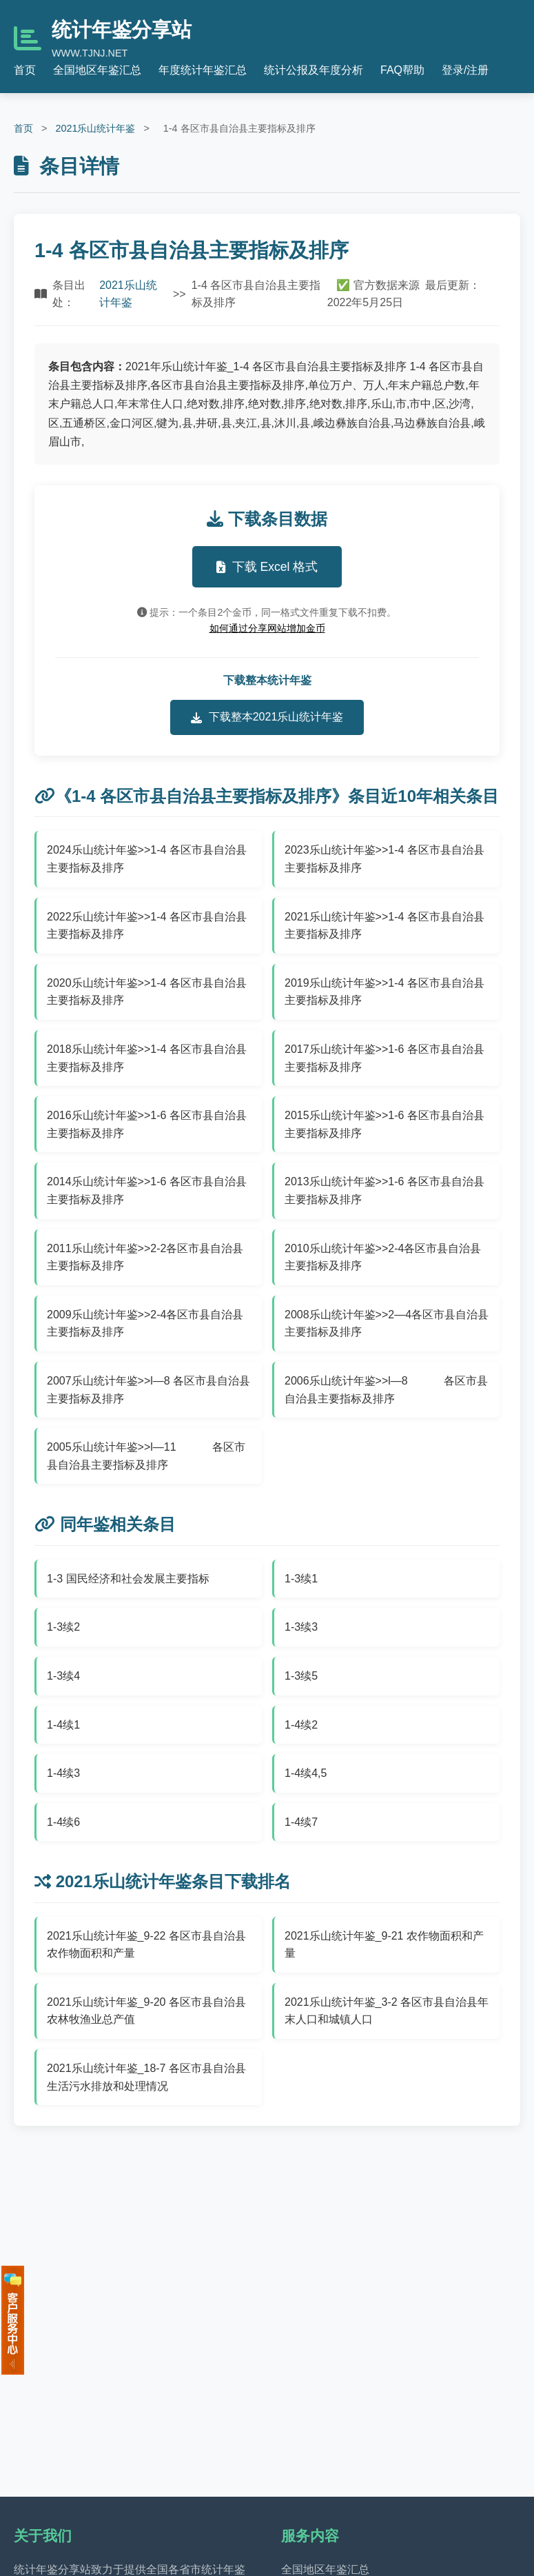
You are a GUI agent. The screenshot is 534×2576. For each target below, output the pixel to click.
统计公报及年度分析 (313, 70)
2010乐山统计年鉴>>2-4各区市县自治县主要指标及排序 (383, 1257)
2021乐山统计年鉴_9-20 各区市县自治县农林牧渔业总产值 (146, 2011)
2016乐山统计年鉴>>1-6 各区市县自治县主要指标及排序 (147, 1124)
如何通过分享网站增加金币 (267, 628)
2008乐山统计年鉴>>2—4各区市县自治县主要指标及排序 (387, 1323)
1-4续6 (63, 1822)
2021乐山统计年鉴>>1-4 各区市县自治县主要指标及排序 (384, 925)
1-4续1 (63, 1725)
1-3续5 (301, 1676)
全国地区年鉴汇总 (97, 70)
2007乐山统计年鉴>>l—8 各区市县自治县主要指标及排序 (148, 1390)
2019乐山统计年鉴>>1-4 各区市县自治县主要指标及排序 (384, 992)
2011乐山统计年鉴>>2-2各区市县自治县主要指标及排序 (145, 1257)
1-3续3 (301, 1627)
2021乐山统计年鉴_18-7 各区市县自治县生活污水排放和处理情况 (146, 2077)
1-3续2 (63, 1627)
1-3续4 (63, 1676)
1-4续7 (301, 1822)
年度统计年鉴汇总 (202, 70)
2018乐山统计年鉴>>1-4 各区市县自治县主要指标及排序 (147, 1058)
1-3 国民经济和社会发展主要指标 (128, 1578)
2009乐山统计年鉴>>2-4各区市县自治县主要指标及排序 (145, 1323)
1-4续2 (301, 1725)
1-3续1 (301, 1578)
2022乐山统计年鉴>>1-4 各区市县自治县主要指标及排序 (147, 925)
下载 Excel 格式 (267, 567)
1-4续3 (63, 1773)
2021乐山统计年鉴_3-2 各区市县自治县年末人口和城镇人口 (387, 2011)
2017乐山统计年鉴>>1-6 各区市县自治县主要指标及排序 (384, 1058)
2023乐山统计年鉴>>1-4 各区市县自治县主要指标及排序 (384, 859)
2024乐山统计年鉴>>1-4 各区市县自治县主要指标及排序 (147, 859)
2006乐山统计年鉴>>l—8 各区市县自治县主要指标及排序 (386, 1390)
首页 (25, 70)
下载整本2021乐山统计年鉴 (267, 717)
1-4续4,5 (306, 1773)
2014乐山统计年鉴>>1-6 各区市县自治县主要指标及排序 (147, 1190)
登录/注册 (465, 70)
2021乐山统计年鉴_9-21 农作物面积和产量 (384, 1945)
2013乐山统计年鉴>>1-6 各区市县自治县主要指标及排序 (384, 1190)
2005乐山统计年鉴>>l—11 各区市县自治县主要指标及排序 (146, 1456)
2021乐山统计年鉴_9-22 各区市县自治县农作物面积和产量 (146, 1945)
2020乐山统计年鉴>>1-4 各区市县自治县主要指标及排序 (147, 992)
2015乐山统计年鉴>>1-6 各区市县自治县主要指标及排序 (384, 1124)
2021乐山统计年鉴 (95, 128)
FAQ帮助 (402, 70)
